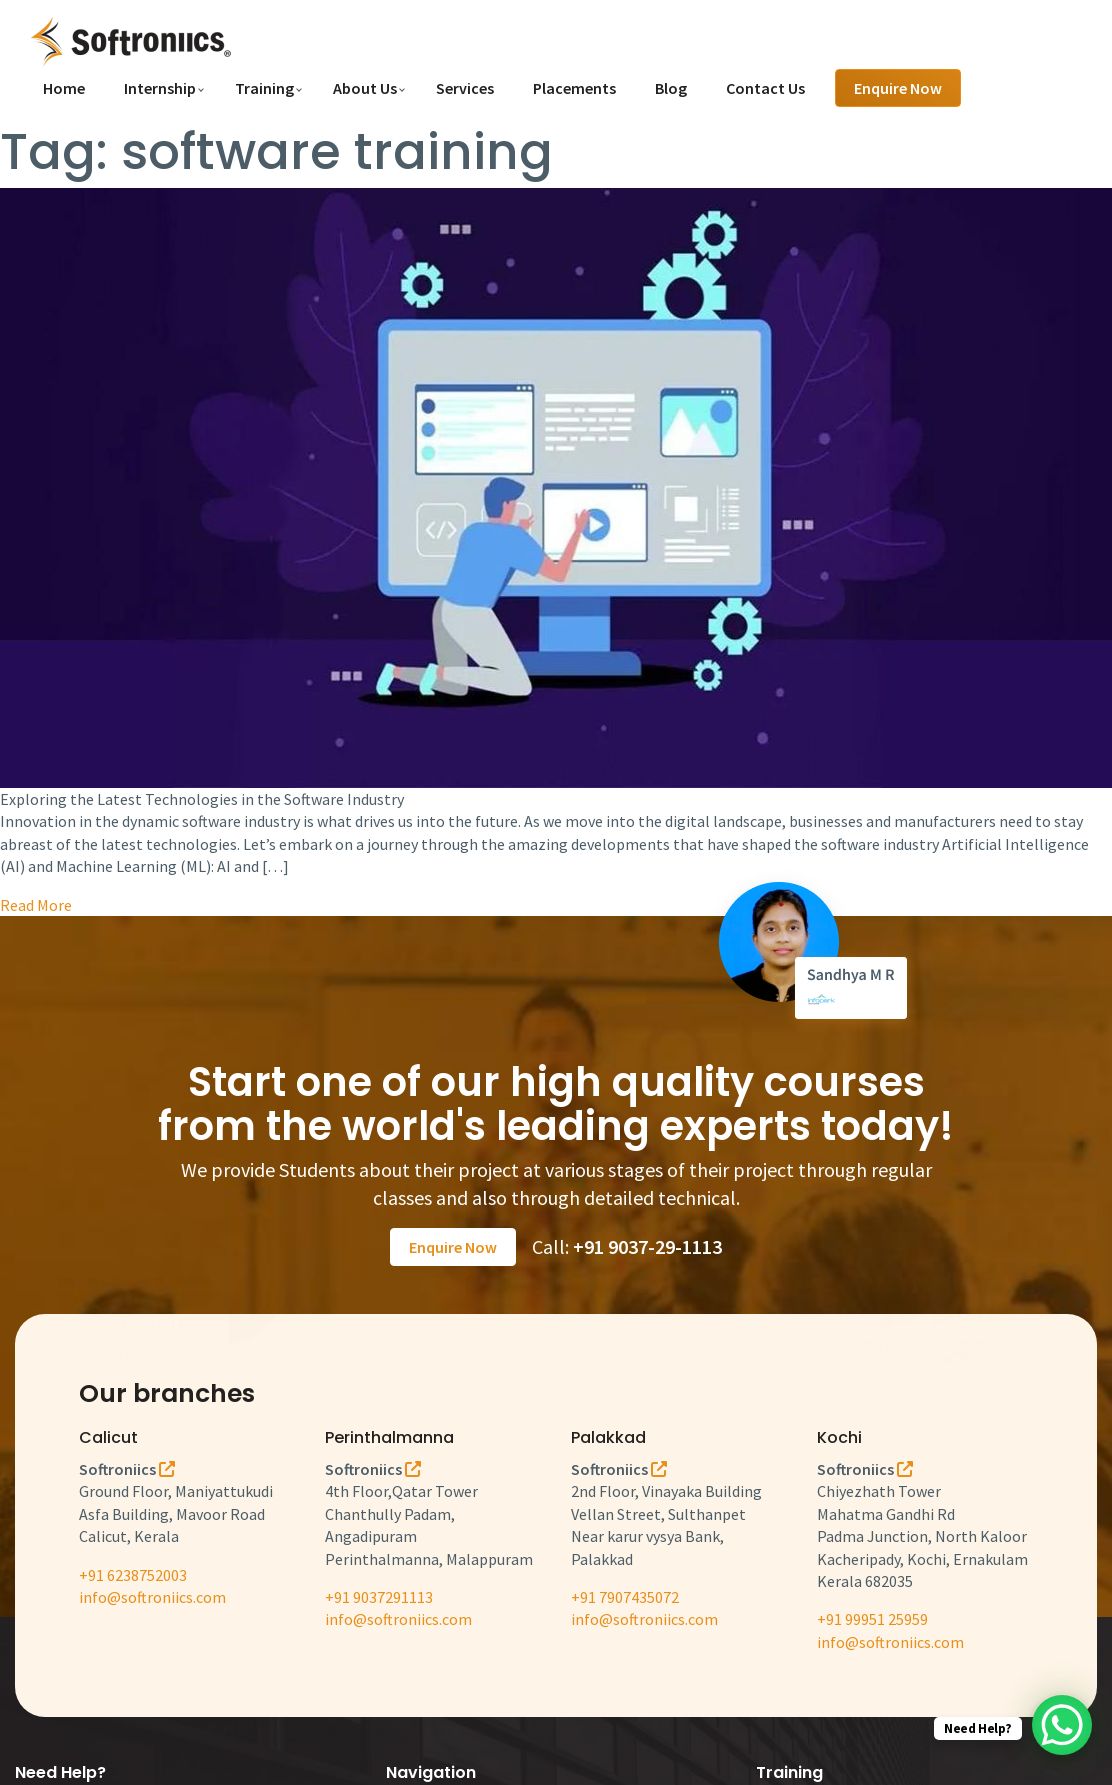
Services (465, 88)
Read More (36, 905)
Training (264, 88)
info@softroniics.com (152, 1597)
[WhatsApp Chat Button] (1062, 1725)
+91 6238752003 (133, 1575)
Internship (160, 88)
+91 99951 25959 (872, 1619)
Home (64, 88)
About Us (365, 88)
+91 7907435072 (625, 1597)
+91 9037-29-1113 (647, 1246)
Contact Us (765, 88)
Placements (574, 88)
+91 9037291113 (379, 1597)
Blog (671, 88)
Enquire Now (898, 88)
